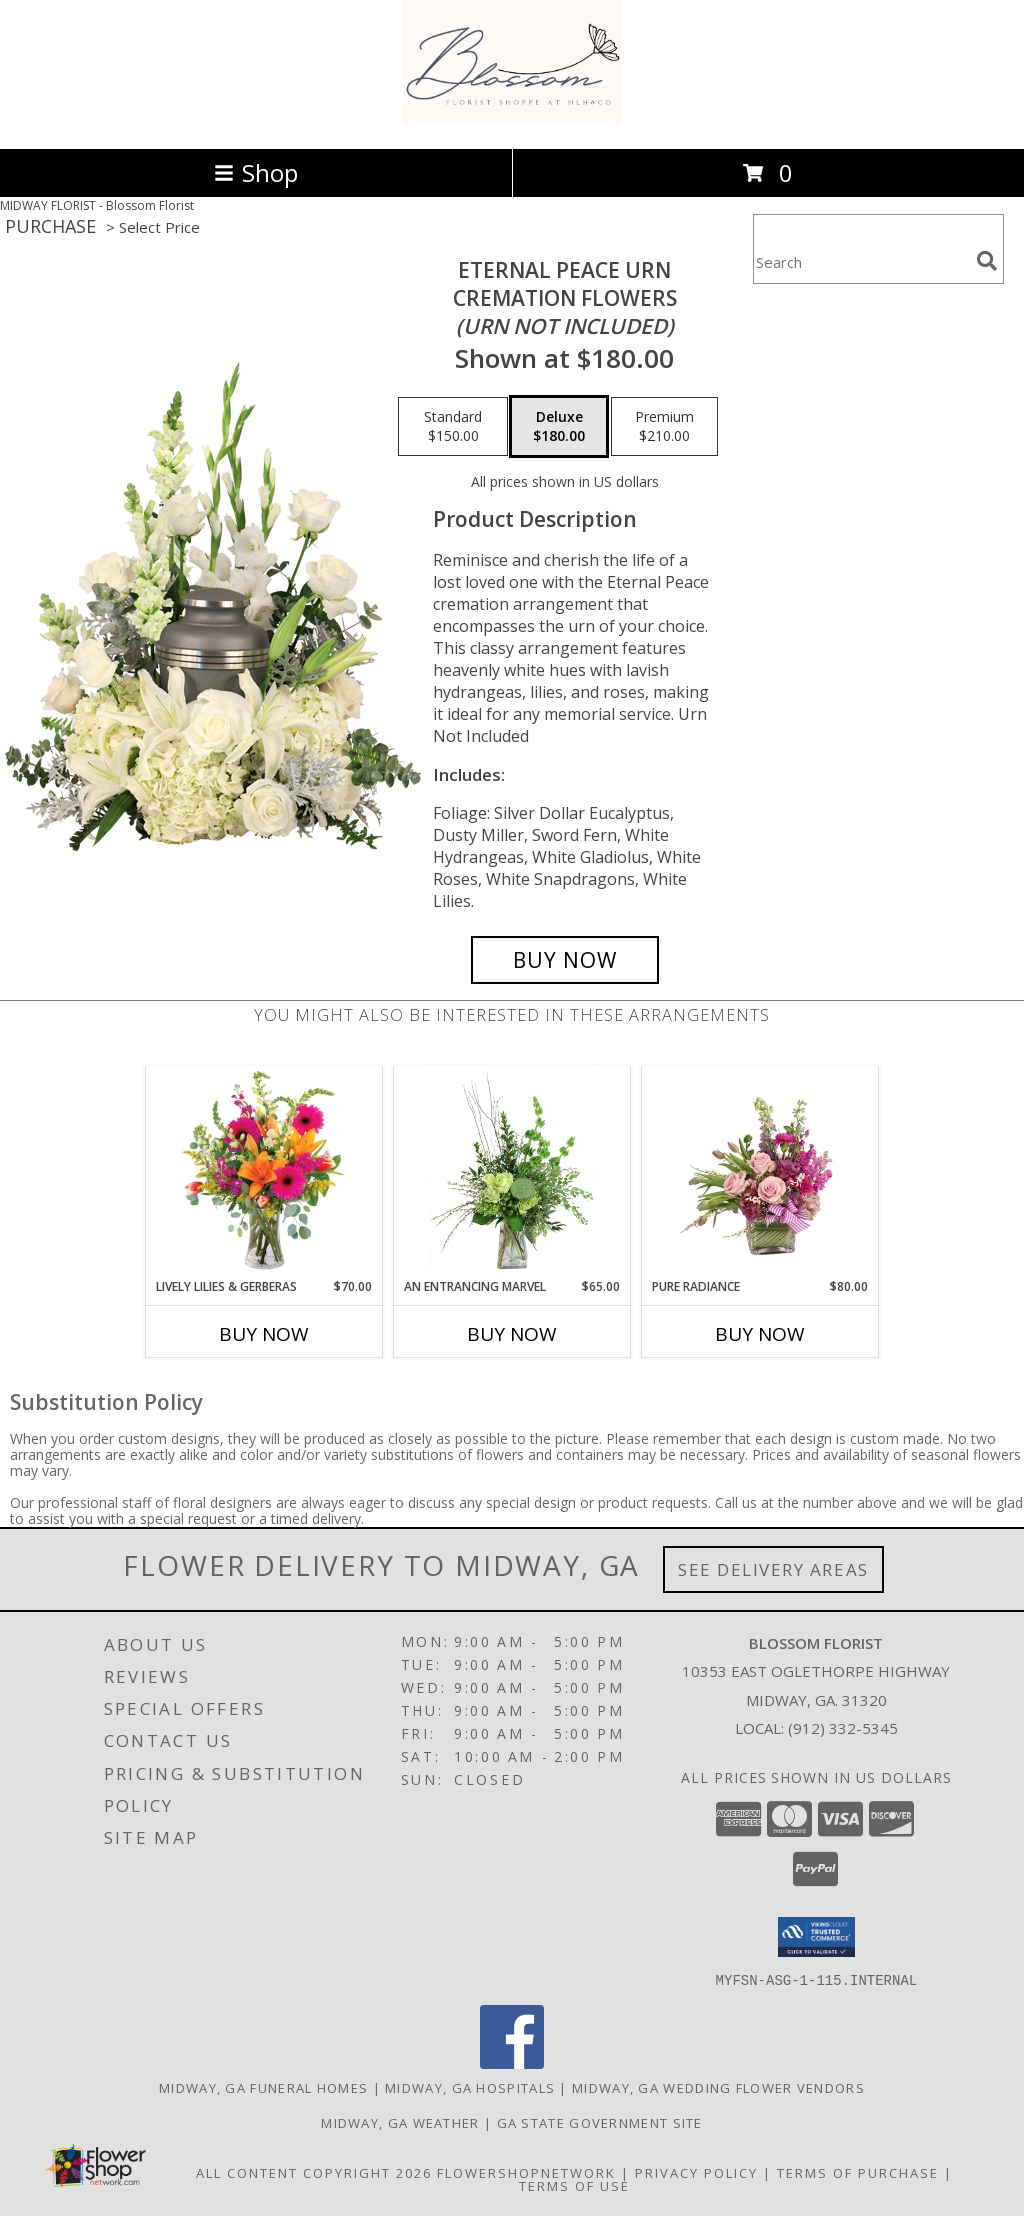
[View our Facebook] (512, 2062)
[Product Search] (861, 261)
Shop (256, 172)
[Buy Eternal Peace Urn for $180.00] (565, 960)
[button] (816, 1937)
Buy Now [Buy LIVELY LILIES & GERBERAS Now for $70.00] (264, 1334)
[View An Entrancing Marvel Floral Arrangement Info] (512, 1172)
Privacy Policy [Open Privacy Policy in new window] (696, 2172)
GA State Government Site (600, 2122)
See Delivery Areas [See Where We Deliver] (773, 1569)
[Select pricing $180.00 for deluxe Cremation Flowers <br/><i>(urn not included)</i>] (559, 427)
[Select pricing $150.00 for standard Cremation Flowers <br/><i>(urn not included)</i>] (453, 427)
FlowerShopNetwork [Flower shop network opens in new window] (526, 2172)
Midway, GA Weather (400, 2122)
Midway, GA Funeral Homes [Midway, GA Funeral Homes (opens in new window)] (263, 2087)
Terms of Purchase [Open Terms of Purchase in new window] (858, 2172)
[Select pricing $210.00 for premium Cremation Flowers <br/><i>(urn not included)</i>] (664, 427)
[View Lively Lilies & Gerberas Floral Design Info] (264, 1172)
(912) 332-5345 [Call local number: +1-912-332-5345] (843, 1728)
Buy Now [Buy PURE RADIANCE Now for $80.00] (760, 1334)
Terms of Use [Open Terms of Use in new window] (574, 2185)
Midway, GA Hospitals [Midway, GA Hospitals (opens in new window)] (470, 2087)
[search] (987, 261)
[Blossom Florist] (512, 119)
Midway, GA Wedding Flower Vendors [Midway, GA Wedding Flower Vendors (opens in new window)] (718, 2087)
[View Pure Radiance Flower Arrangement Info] (760, 1172)
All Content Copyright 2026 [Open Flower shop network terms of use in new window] (314, 2172)
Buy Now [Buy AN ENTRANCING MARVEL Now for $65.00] (512, 1334)
